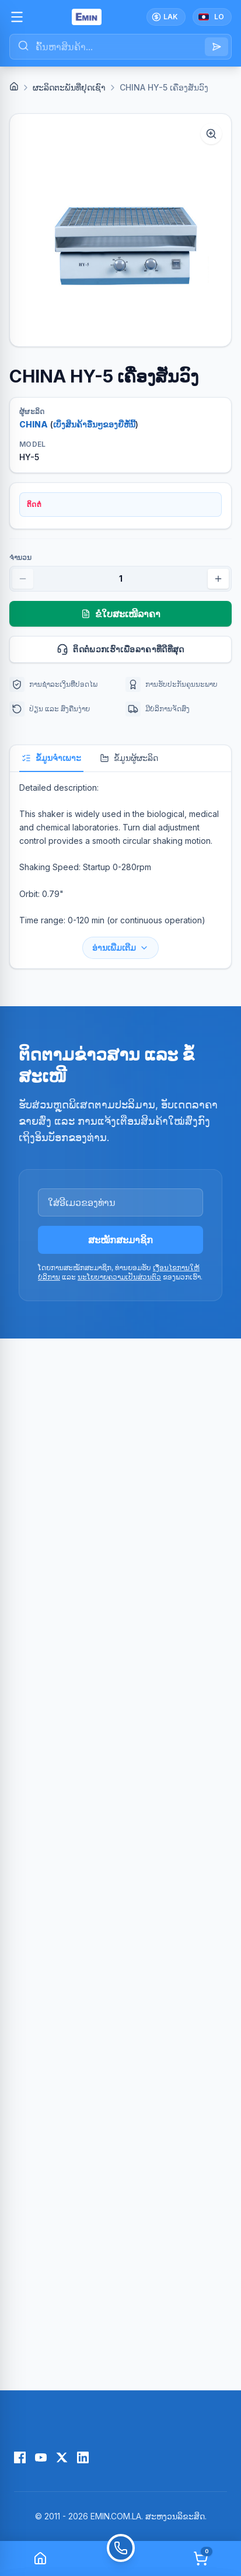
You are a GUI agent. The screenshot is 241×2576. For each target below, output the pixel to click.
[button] (120, 230)
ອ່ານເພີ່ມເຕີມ (120, 947)
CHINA (33, 424)
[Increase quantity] (218, 579)
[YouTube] (41, 2457)
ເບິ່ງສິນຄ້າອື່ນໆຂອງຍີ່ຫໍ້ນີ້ (94, 424)
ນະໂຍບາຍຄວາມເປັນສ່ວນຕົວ (119, 1277)
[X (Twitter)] (62, 2457)
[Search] (216, 46)
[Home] (14, 86)
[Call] (121, 2558)
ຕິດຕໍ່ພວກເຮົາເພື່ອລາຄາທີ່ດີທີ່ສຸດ (139, 649)
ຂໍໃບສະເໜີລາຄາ (120, 614)
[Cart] (200, 2558)
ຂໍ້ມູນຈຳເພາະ (51, 758)
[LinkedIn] (83, 2457)
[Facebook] (20, 2457)
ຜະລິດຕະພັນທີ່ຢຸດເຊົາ (69, 87)
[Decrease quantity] (22, 579)
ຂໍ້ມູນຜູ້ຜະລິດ (129, 758)
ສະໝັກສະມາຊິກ (120, 1240)
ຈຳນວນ (20, 557)
